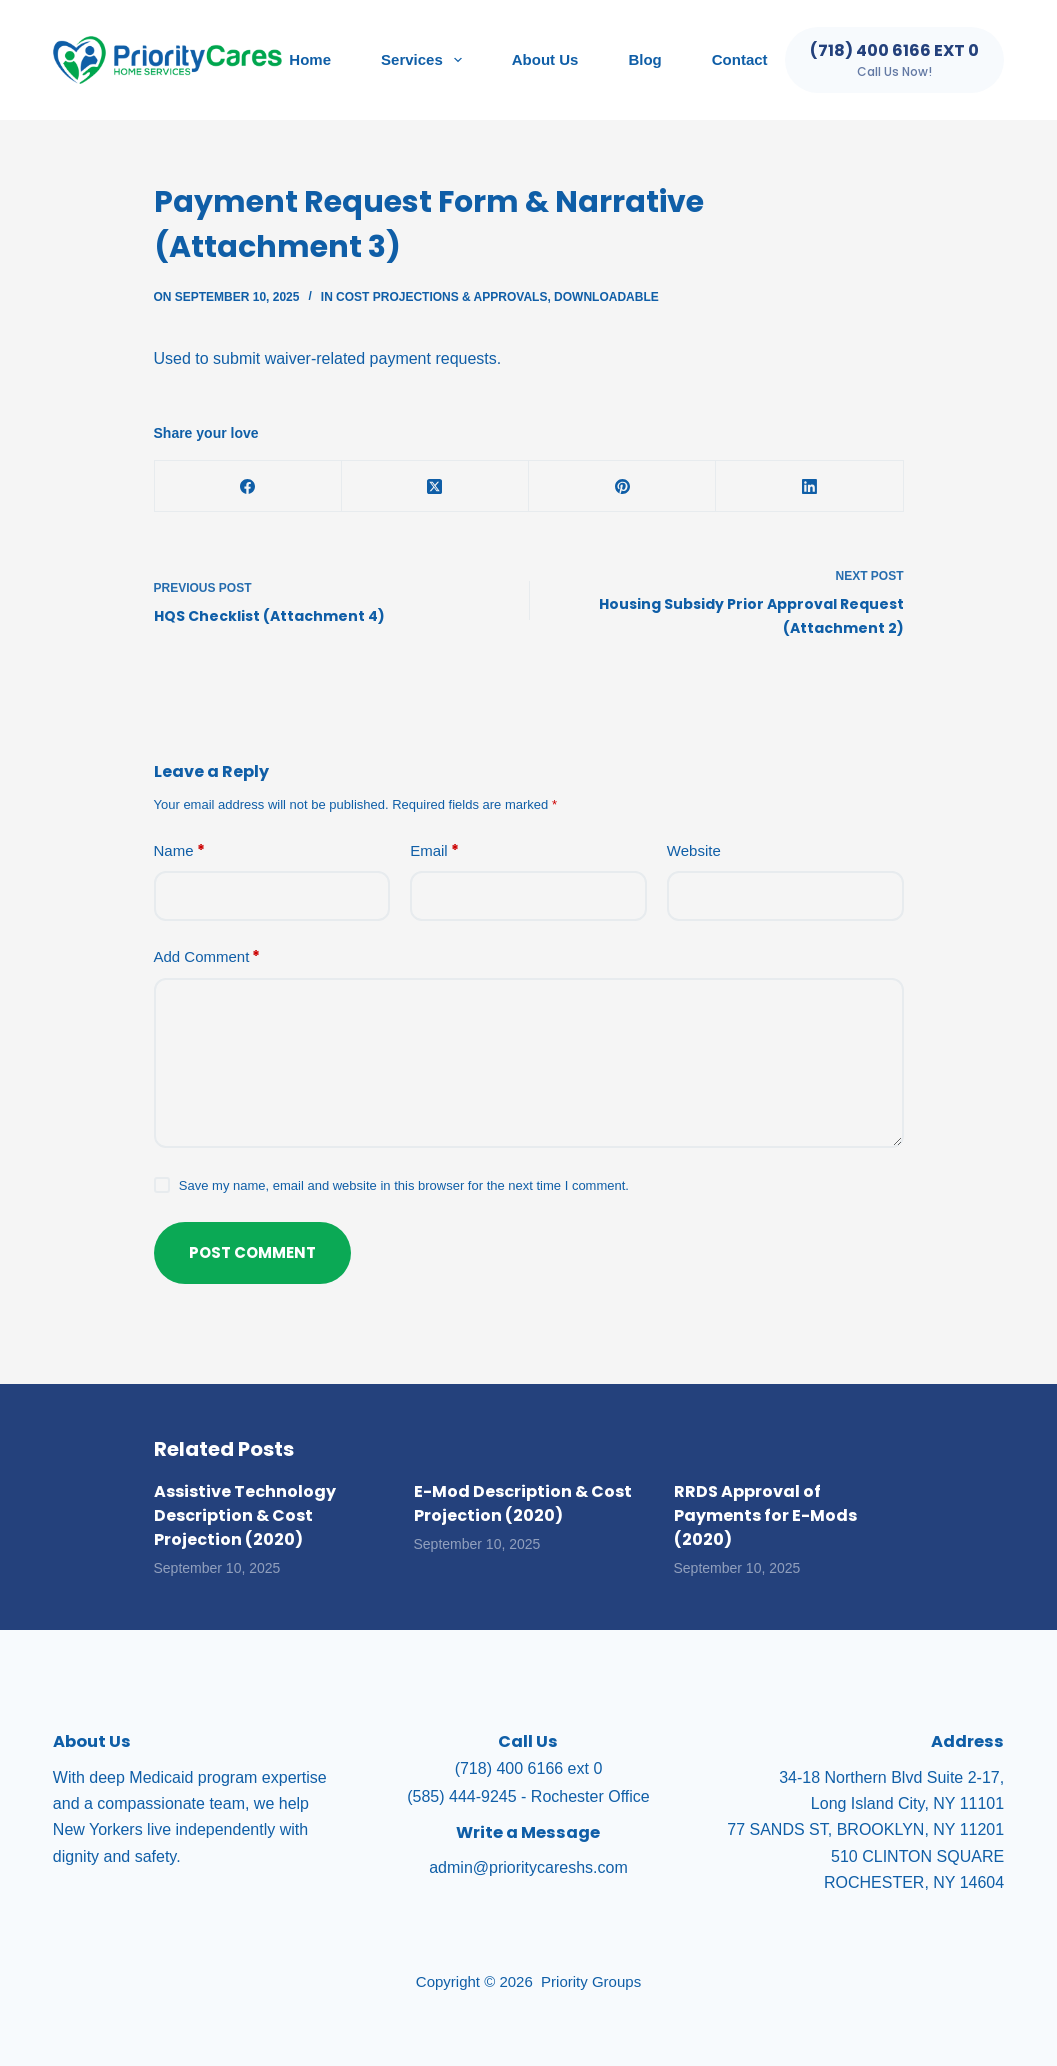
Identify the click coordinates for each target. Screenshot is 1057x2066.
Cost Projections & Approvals (441, 297)
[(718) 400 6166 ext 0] (894, 60)
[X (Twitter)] (435, 486)
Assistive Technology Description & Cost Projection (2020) (245, 1515)
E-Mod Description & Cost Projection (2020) (523, 1503)
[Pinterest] (622, 486)
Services (425, 60)
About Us (545, 59)
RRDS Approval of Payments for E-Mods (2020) (765, 1515)
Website (694, 850)
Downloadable (606, 297)
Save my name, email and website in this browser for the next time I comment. (404, 1185)
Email (434, 851)
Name (179, 851)
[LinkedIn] (809, 486)
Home (310, 59)
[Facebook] (248, 486)
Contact (740, 59)
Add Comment (207, 957)
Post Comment (252, 1252)
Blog (644, 59)
